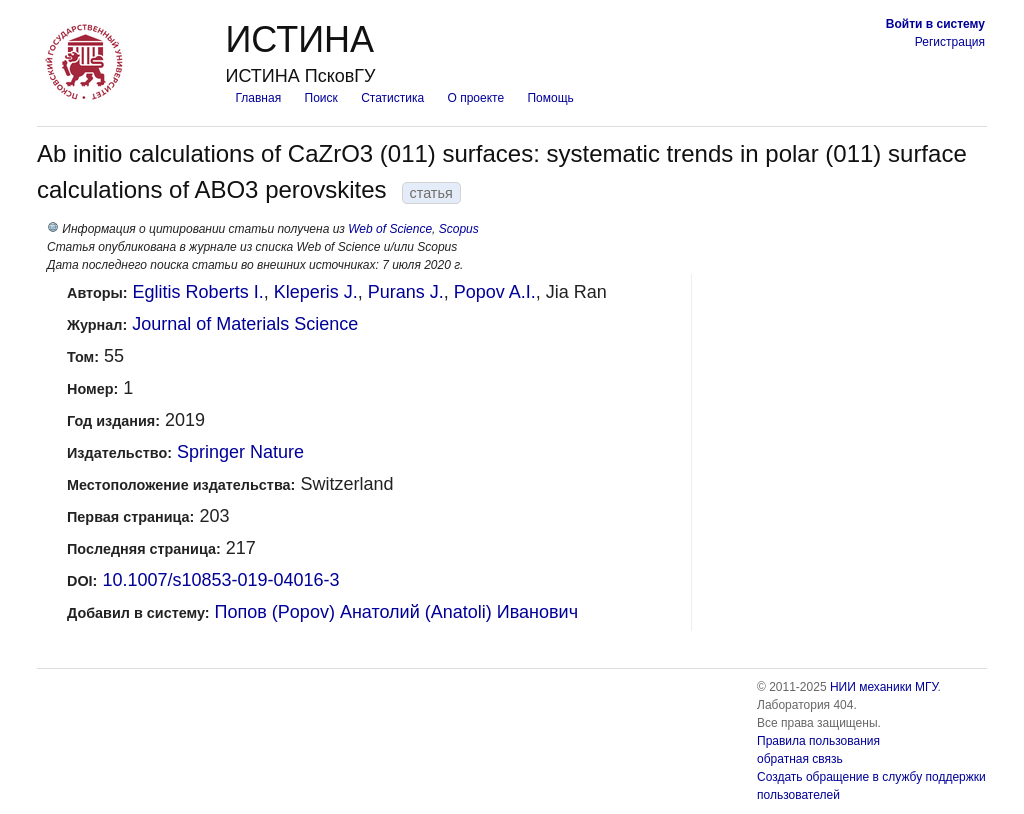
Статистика (392, 98)
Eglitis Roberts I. (198, 292)
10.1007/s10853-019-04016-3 (220, 580)
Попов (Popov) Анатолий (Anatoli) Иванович (396, 612)
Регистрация (950, 42)
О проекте (476, 98)
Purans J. (406, 292)
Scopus (459, 229)
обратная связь (800, 759)
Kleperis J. (316, 292)
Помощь (550, 98)
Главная (258, 98)
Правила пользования (818, 741)
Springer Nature (240, 452)
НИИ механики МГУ (884, 687)
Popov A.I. (495, 292)
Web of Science (390, 229)
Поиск (321, 98)
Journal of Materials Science (245, 324)
